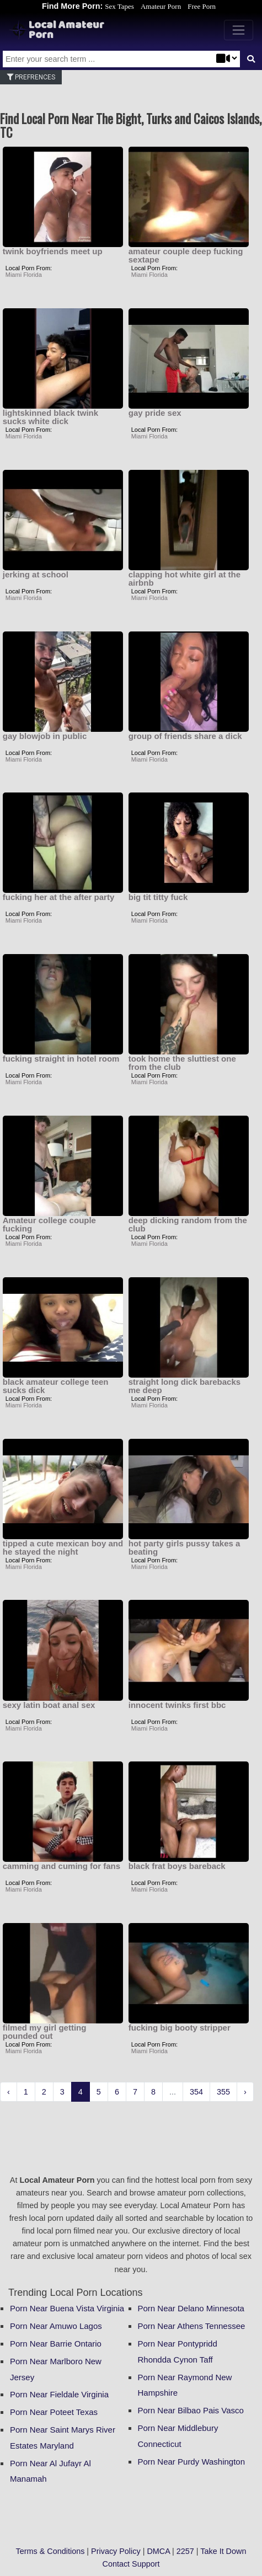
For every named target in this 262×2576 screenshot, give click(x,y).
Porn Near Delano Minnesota (191, 2308)
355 (223, 2091)
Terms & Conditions (50, 2551)
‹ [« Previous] (8, 2091)
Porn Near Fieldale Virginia (59, 2394)
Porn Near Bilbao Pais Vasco (191, 2410)
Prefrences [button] (31, 77)
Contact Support (131, 2563)
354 (196, 2091)
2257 (185, 2551)
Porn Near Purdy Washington (191, 2461)
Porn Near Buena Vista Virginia (67, 2308)
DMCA (158, 2551)
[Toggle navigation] (238, 30)
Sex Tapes (119, 6)
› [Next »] (245, 2091)
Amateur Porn (161, 6)
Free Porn (202, 6)
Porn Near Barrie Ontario (55, 2343)
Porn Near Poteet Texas (54, 2412)
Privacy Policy (116, 2551)
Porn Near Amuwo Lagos (56, 2326)
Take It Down (223, 2551)
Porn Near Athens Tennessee (191, 2326)
